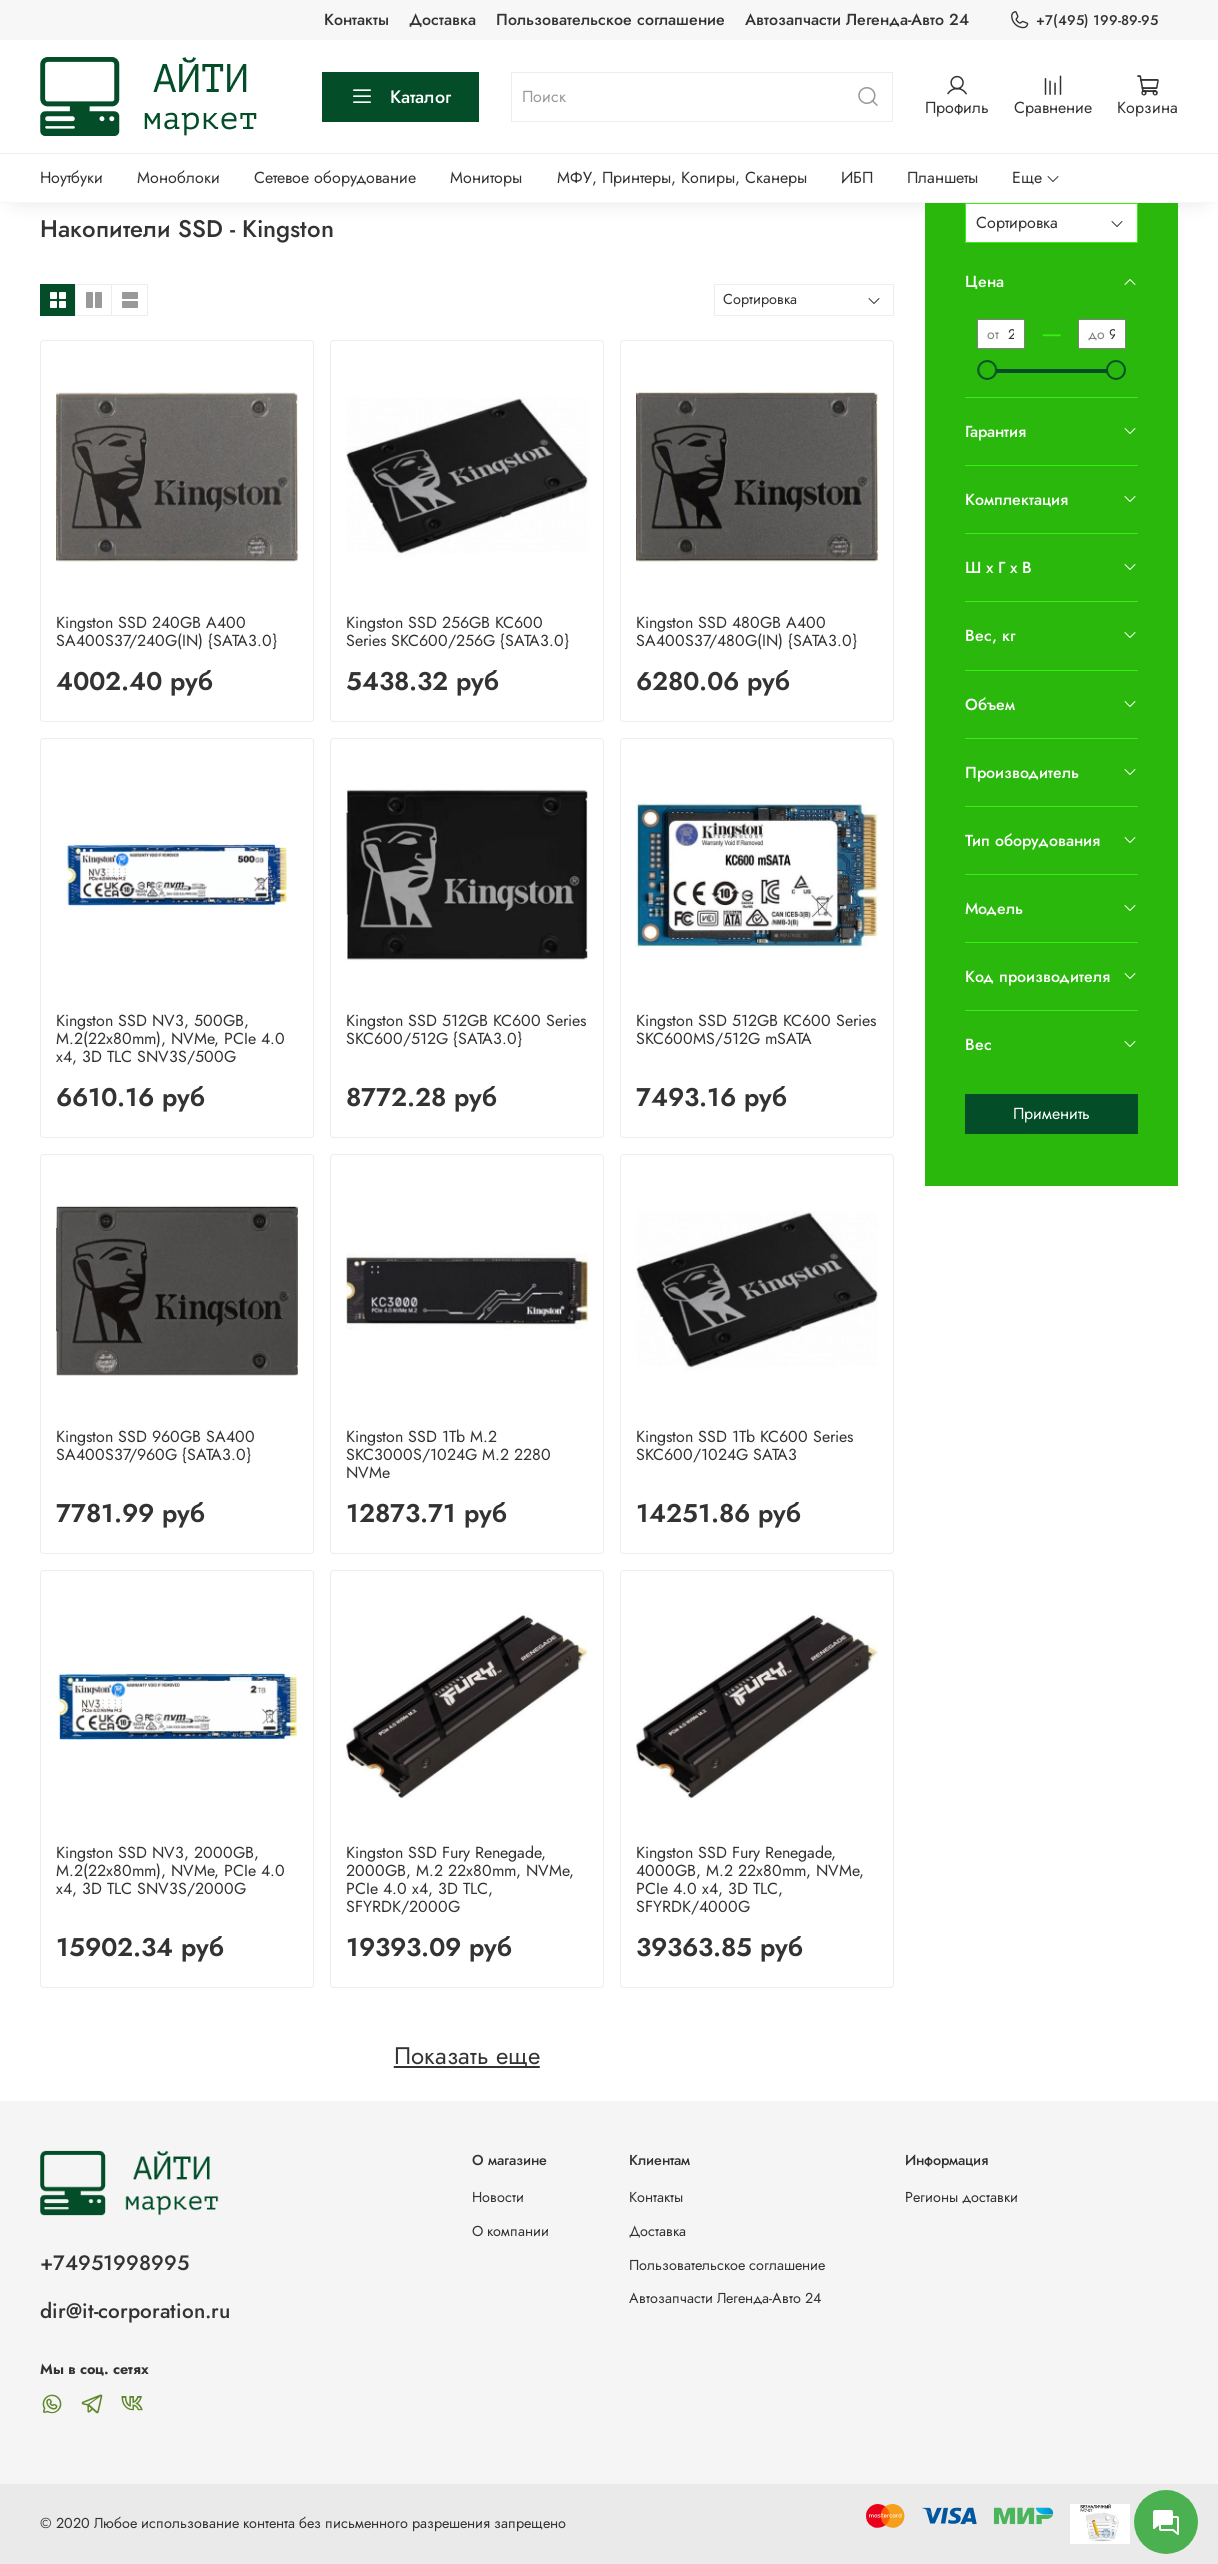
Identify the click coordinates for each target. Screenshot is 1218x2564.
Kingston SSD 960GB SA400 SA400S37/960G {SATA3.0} (155, 1445)
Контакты (356, 19)
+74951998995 (114, 2263)
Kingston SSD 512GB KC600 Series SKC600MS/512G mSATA (756, 1029)
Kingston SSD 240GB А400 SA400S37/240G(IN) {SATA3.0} (166, 631)
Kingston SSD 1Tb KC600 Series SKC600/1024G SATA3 (744, 1445)
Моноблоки (178, 177)
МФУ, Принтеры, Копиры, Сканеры (682, 177)
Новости (498, 2197)
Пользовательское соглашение (610, 19)
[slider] (987, 370)
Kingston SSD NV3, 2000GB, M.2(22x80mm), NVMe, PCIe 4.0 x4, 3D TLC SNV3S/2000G (170, 1870)
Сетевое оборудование (335, 177)
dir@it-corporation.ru (135, 2311)
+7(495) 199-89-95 (1083, 20)
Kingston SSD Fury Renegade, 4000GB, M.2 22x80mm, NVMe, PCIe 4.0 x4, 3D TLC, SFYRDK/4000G (750, 1879)
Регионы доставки (961, 2197)
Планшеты (942, 177)
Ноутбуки (71, 177)
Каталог (400, 97)
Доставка (442, 19)
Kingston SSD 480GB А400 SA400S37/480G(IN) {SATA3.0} (746, 631)
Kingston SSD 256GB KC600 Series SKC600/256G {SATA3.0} (457, 631)
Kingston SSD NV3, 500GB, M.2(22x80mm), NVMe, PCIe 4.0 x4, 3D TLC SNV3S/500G (170, 1038)
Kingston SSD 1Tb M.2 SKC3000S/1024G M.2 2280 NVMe (448, 1454)
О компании (510, 2231)
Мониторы (486, 177)
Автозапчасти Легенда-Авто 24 (857, 19)
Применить (1051, 1113)
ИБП (857, 177)
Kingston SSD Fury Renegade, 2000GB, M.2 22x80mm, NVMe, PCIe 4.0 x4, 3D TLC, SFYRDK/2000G (460, 1879)
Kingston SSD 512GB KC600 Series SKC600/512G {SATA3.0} (466, 1029)
